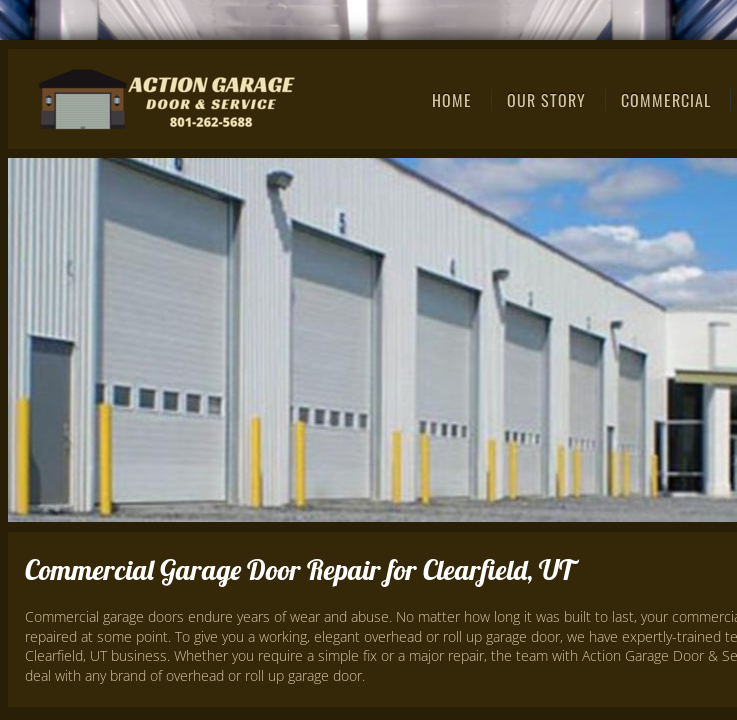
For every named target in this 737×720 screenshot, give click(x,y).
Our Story (546, 100)
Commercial (666, 100)
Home (452, 100)
